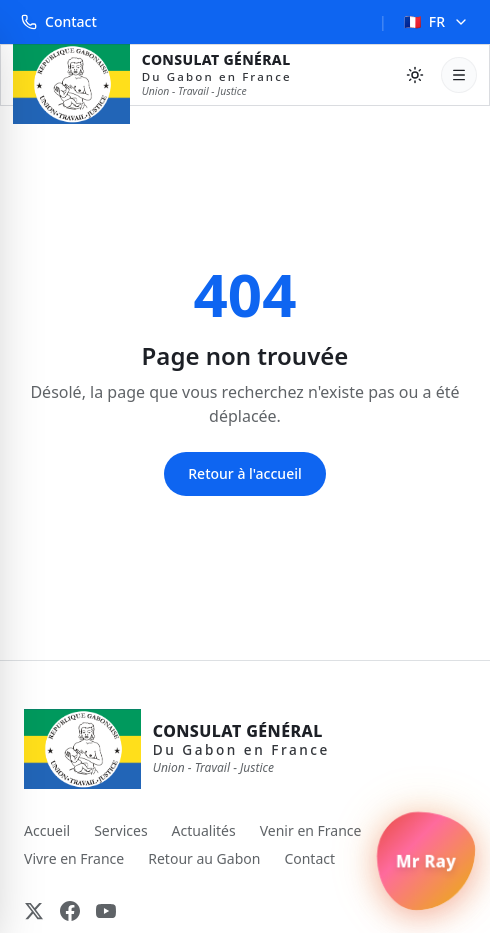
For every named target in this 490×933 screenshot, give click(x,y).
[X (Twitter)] (34, 911)
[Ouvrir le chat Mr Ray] (426, 861)
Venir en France (311, 830)
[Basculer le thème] (415, 75)
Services (120, 830)
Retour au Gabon (204, 858)
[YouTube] (106, 911)
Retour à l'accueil (244, 473)
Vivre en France (74, 858)
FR (436, 22)
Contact (59, 21)
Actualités (204, 830)
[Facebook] (70, 911)
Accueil (47, 830)
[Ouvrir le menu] (459, 75)
